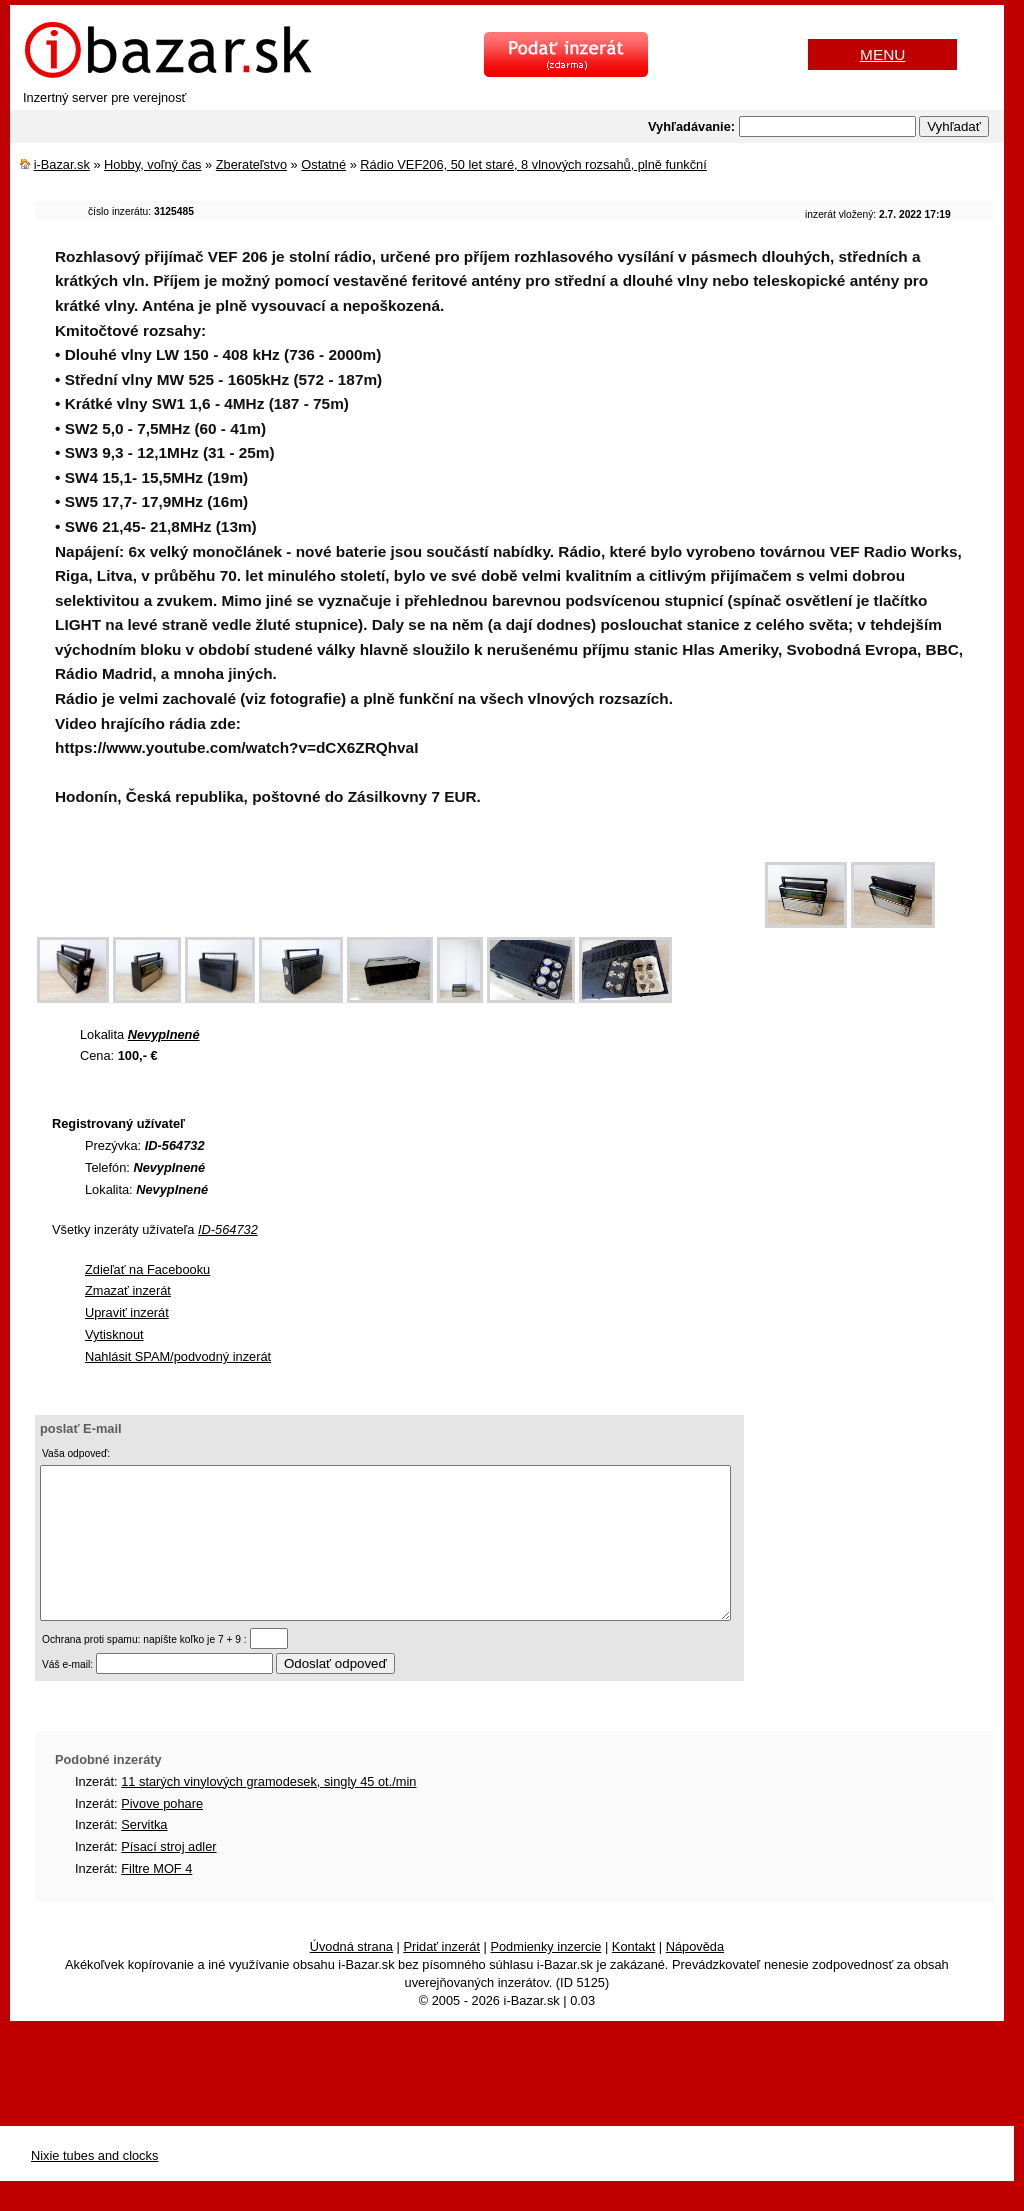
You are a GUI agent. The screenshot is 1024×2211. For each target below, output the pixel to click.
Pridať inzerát (441, 1976)
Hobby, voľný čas (152, 164)
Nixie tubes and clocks (94, 2185)
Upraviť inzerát (127, 1312)
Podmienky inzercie (545, 1976)
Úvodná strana (351, 1976)
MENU (882, 54)
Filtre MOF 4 (156, 1898)
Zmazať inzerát (128, 1290)
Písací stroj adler (168, 1876)
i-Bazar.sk (62, 164)
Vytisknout (114, 1334)
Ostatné (323, 164)
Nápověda (695, 1976)
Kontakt (633, 1976)
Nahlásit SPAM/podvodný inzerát (178, 1356)
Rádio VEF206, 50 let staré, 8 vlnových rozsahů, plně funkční (533, 164)
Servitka (144, 1854)
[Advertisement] (399, 885)
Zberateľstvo (251, 164)
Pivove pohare (162, 1833)
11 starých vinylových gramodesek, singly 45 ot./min (268, 1811)
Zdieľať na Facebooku (147, 1269)
